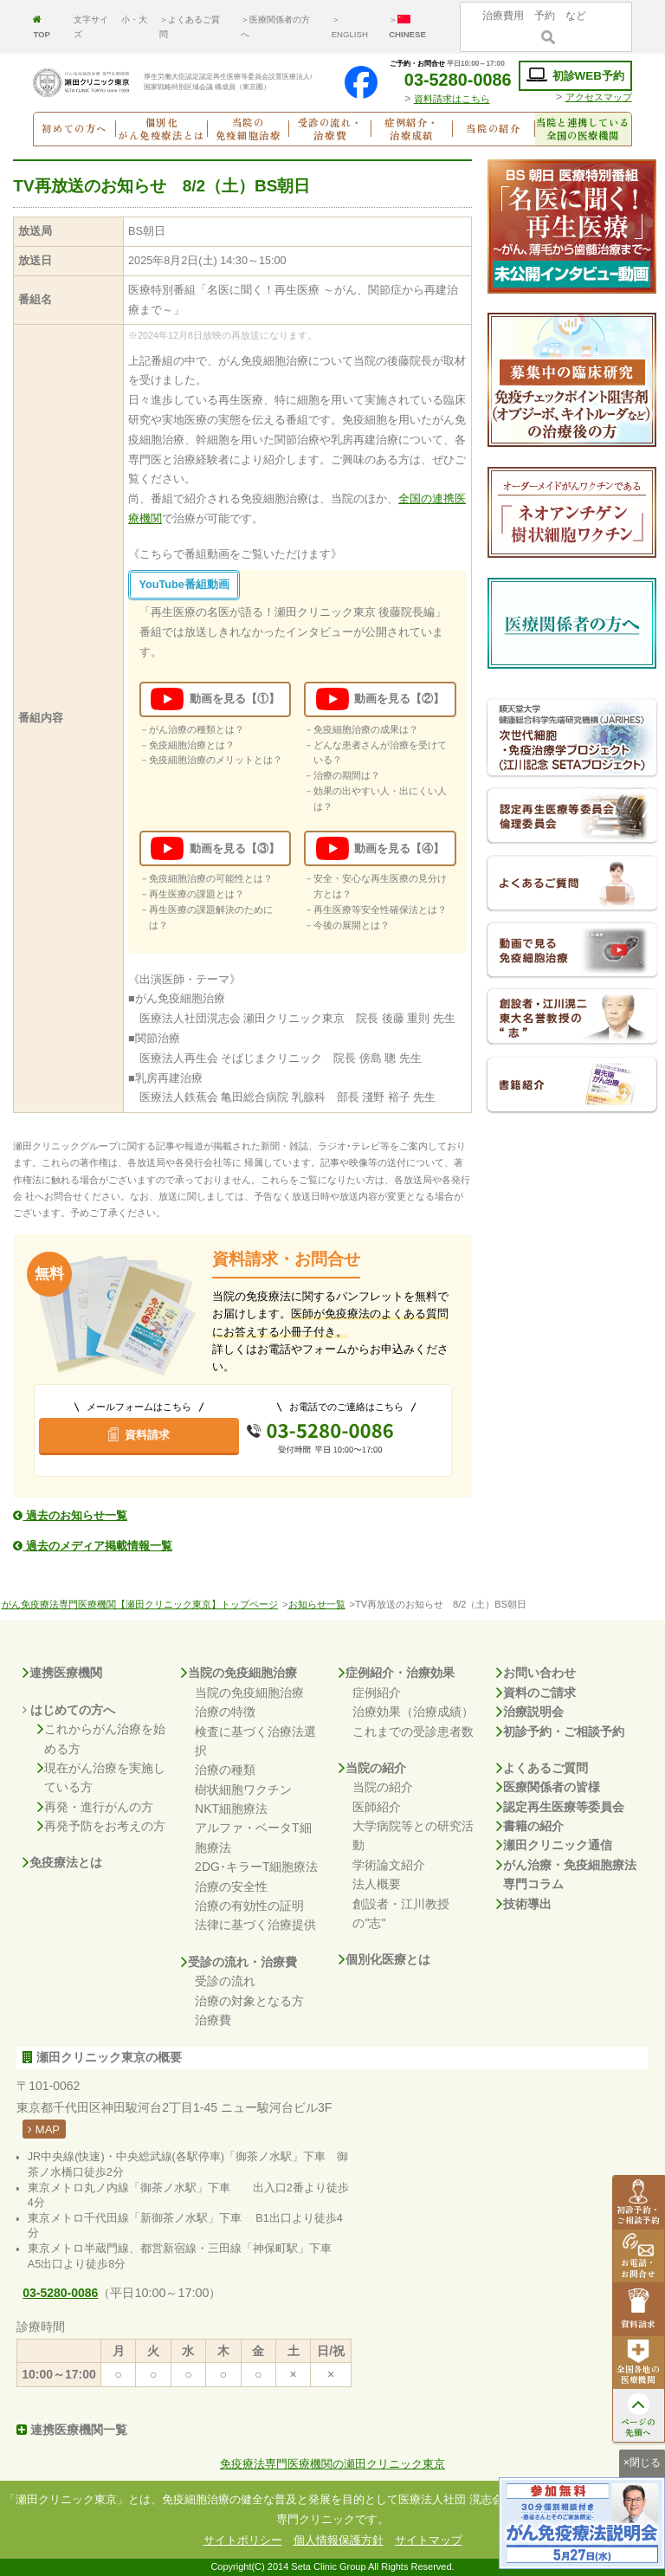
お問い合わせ (536, 1672)
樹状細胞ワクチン (243, 1789)
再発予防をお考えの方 (101, 1825)
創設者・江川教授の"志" (400, 1913)
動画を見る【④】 (380, 848)
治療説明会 (530, 1711)
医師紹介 (376, 1807)
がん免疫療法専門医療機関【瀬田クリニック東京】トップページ (140, 1604)
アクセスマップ (598, 97)
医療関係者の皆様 (548, 1786)
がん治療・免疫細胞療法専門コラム (566, 1874)
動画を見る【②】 (380, 699)
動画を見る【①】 (215, 699)
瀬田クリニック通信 (554, 1844)
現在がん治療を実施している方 (101, 1777)
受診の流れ (225, 1981)
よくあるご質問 (542, 1767)
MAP (44, 2129)
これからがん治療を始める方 (101, 1738)
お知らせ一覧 (316, 1604)
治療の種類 (225, 1770)
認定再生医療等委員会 (560, 1806)
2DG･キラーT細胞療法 (256, 1867)
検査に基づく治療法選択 (255, 1741)
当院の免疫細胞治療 (239, 1672)
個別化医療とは (384, 1959)
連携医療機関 (62, 1672)
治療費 (213, 2020)
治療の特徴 (225, 1711)
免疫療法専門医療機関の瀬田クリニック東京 (332, 2464)
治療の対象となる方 (249, 2001)
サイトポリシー (242, 2540)
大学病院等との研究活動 (413, 1835)
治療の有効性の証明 (249, 1906)
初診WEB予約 (575, 75)
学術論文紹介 (388, 1865)
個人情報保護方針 (339, 2540)
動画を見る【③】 (215, 848)
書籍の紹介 (530, 1825)
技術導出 (524, 1903)
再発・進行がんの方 (95, 1806)
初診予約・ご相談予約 (560, 1731)
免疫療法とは (62, 1862)
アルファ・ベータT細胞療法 (253, 1837)
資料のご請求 (536, 1692)
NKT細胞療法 (231, 1808)
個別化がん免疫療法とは (161, 129)
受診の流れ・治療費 (239, 1961)
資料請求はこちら (452, 99)
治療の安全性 (231, 1886)
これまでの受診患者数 (413, 1731)
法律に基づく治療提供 (255, 1925)
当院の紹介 (372, 1767)
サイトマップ (428, 2540)
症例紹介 (376, 1692)
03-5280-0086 (447, 79)
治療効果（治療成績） (413, 1711)
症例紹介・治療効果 (397, 1672)
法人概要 (376, 1884)
